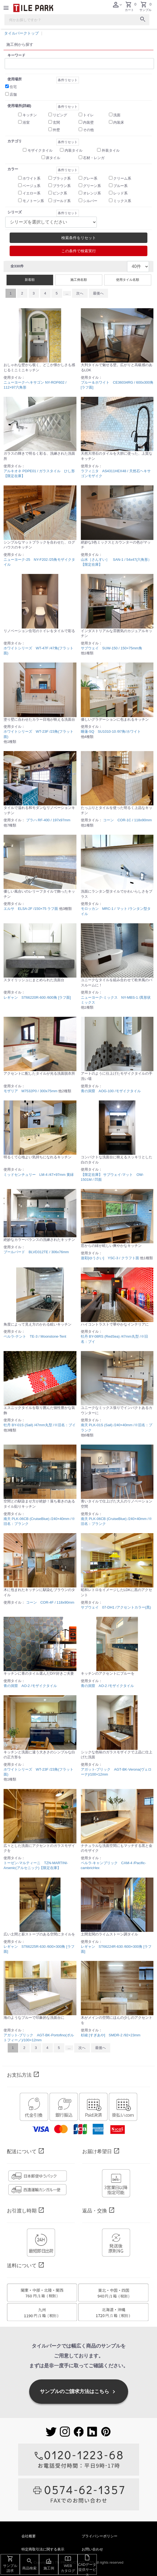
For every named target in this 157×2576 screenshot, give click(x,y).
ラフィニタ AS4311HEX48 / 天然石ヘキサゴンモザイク (116, 473)
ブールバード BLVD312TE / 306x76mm (36, 1252)
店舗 (13, 94)
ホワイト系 (31, 178)
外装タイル (111, 150)
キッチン (30, 115)
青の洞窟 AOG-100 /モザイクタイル (111, 1091)
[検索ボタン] (143, 20)
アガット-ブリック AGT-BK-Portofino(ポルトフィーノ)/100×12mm (39, 2037)
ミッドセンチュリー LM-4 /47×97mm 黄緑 (39, 1175)
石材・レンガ (93, 158)
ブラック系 (62, 178)
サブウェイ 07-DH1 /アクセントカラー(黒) (116, 1607)
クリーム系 (122, 178)
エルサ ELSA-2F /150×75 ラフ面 (31, 909)
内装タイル (73, 150)
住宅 (13, 87)
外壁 (56, 130)
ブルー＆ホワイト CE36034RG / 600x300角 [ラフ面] (117, 384)
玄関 (56, 122)
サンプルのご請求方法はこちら (78, 2391)
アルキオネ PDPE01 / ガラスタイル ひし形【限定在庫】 (39, 473)
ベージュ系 (31, 186)
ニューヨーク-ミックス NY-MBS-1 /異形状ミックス (116, 999)
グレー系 (90, 178)
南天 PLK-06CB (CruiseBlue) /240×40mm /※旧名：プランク (39, 1521)
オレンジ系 (92, 193)
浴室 (26, 122)
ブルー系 (120, 186)
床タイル (53, 158)
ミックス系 (122, 201)
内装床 (118, 122)
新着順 (30, 280)
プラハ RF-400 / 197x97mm (48, 820)
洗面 (116, 115)
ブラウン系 (62, 186)
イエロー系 (31, 193)
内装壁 (88, 122)
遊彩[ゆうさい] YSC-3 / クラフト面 (110, 1258)
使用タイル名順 (127, 280)
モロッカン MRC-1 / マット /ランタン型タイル (116, 911)
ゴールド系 (62, 201)
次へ (79, 293)
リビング (60, 115)
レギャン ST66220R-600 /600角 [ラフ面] (37, 997)
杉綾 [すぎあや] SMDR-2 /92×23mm (111, 2035)
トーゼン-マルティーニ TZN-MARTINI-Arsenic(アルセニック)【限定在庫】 (36, 1865)
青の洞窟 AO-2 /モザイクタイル (30, 1686)
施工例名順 (78, 280)
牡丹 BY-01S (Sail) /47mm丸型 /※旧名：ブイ (40, 1425)
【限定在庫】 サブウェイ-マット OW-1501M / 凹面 (112, 1177)
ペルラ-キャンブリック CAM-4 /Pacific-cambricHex (113, 1865)
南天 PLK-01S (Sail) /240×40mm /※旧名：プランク (116, 1427)
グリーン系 (92, 186)
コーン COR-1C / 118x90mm (127, 820)
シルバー (90, 201)
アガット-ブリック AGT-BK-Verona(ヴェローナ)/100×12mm (116, 1771)
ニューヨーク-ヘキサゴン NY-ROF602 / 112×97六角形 (35, 384)
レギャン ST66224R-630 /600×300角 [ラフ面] (116, 1949)
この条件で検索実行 (78, 251)
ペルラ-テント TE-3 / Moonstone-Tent (35, 1336)
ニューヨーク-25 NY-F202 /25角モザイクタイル (39, 562)
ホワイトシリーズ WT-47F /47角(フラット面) (38, 650)
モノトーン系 (33, 201)
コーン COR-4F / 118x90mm (50, 1602)
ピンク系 (60, 193)
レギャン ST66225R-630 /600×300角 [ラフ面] (39, 1949)
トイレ (88, 115)
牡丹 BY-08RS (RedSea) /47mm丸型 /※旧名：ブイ (114, 1338)
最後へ (98, 293)
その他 (88, 130)
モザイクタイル (40, 150)
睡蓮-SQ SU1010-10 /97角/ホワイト (111, 731)
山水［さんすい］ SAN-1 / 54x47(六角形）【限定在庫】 (116, 562)
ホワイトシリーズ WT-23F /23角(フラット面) (38, 733)
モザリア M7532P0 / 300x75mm (30, 1091)
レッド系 (120, 193)
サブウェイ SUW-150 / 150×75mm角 (111, 648)
